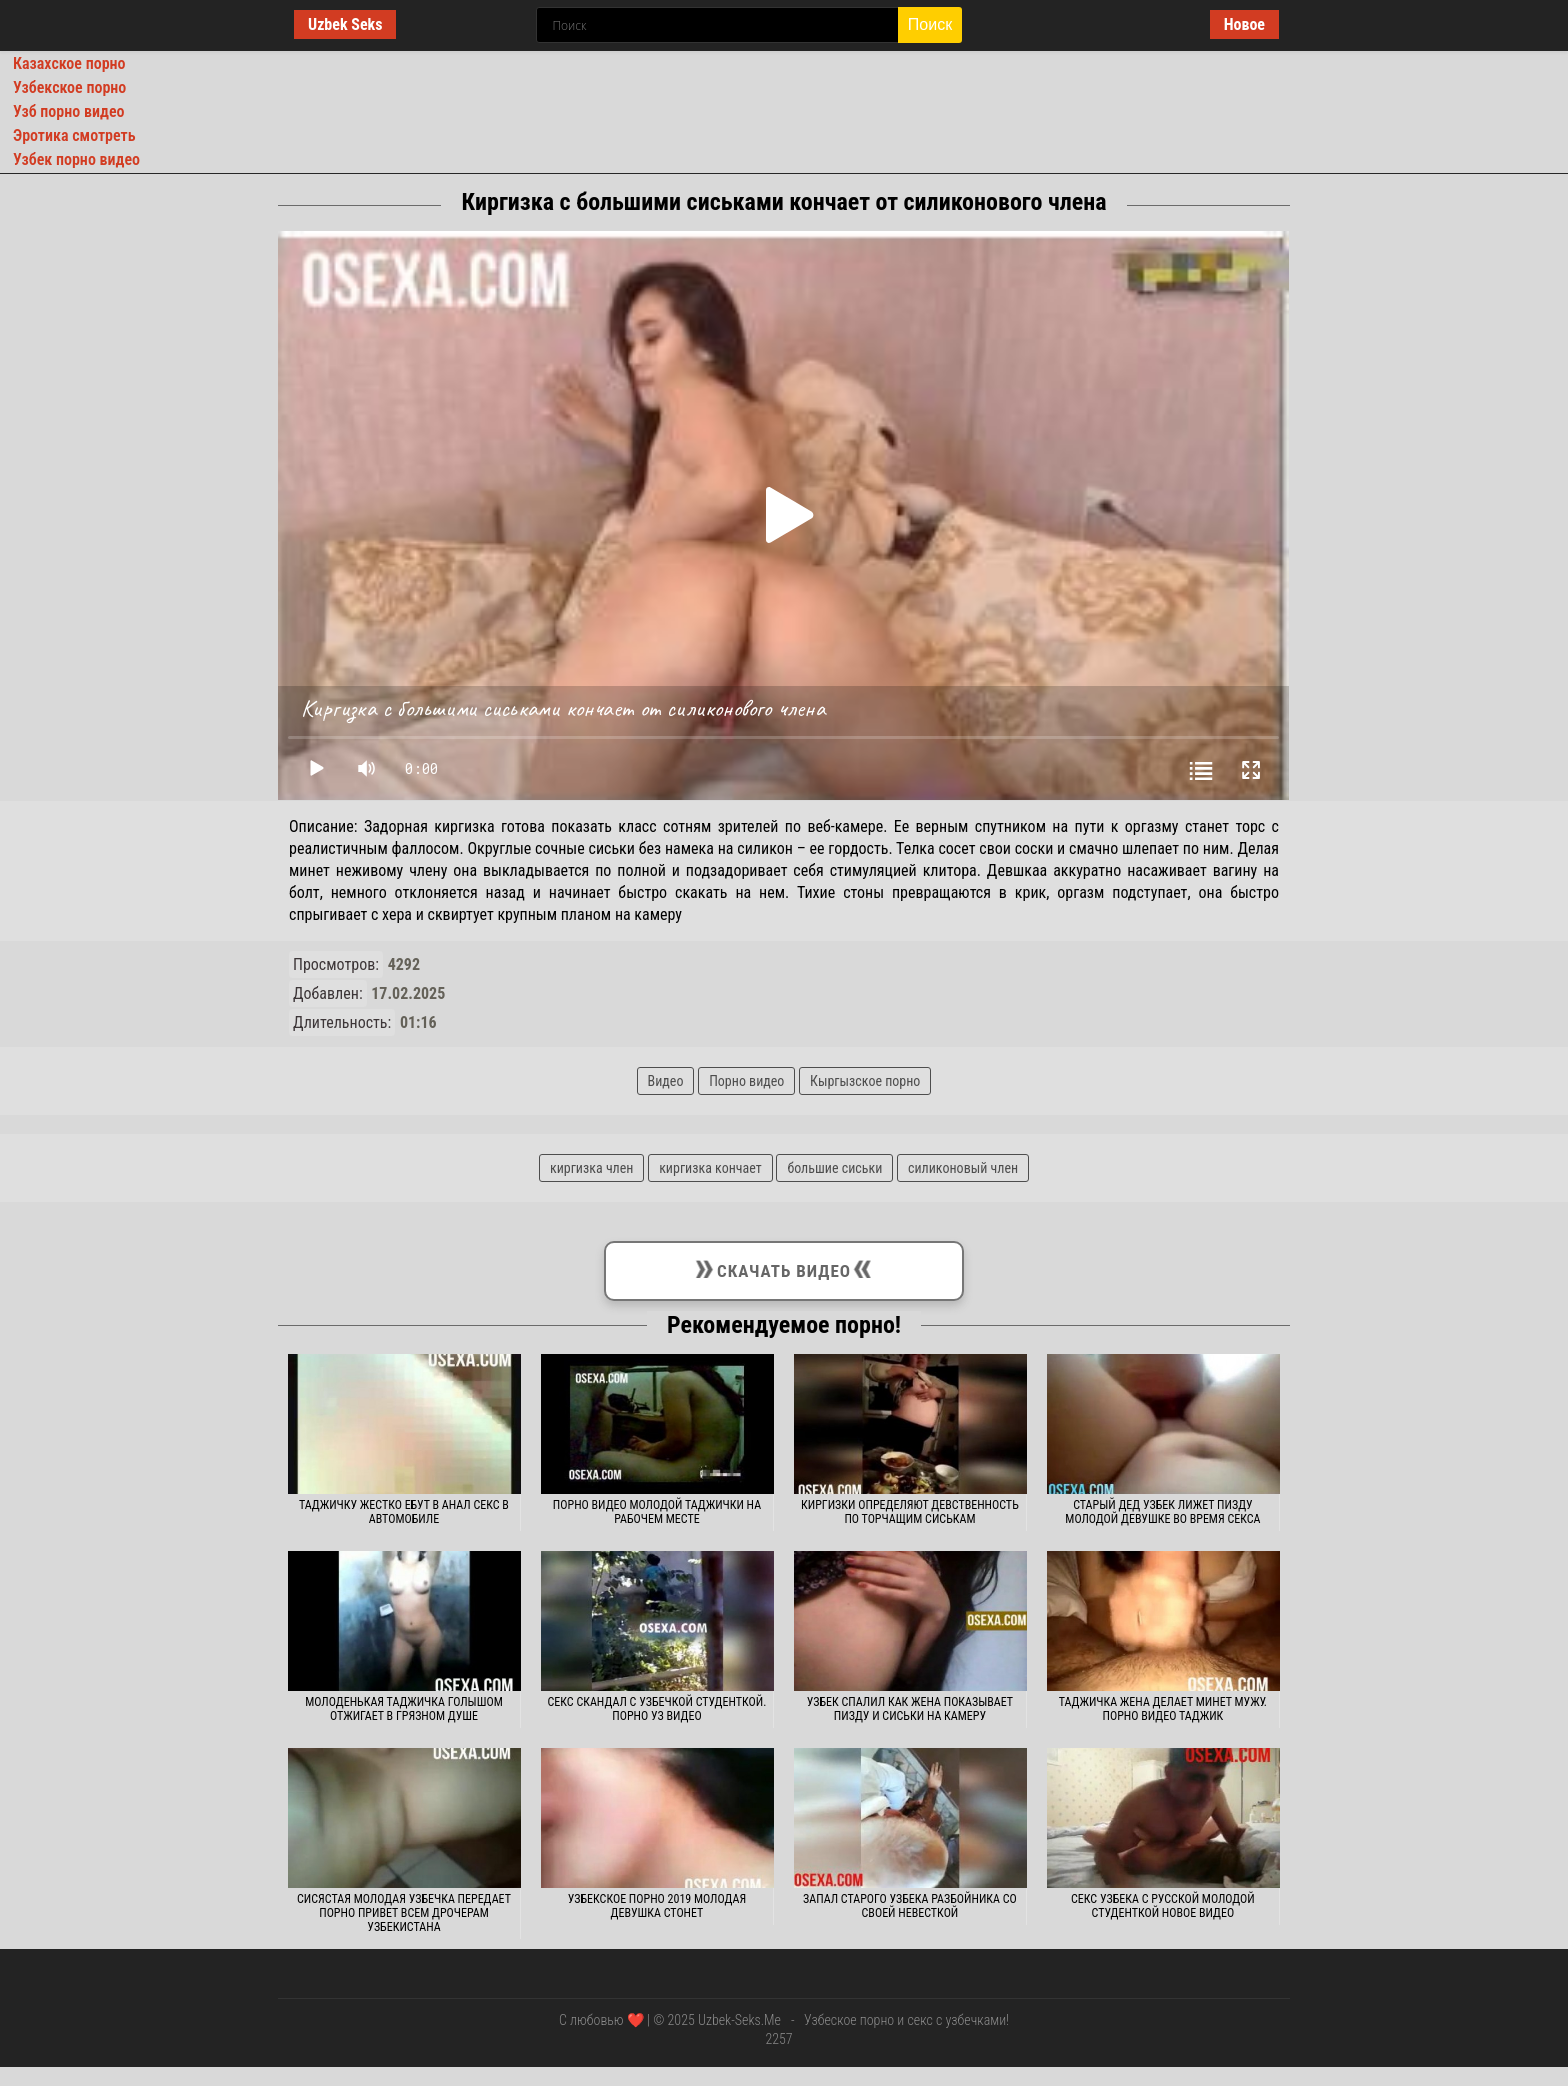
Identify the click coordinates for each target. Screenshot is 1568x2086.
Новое (1244, 24)
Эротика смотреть (74, 135)
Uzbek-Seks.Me (739, 2020)
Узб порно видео (68, 111)
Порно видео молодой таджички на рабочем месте (657, 1512)
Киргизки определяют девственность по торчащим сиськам (910, 1512)
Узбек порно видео (76, 159)
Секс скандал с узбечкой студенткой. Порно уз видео (657, 1709)
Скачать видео (784, 1267)
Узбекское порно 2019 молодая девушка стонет (657, 1906)
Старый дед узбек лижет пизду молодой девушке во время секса (1162, 1512)
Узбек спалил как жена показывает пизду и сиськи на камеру (910, 1709)
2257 (778, 2039)
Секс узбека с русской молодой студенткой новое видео (1163, 1906)
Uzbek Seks (345, 24)
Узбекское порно (69, 87)
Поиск (930, 24)
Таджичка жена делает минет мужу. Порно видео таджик (1163, 1709)
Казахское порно (69, 63)
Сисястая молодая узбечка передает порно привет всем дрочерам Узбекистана (404, 1913)
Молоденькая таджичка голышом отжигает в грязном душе (403, 1709)
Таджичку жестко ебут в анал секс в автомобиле (404, 1512)
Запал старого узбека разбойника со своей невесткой (910, 1906)
